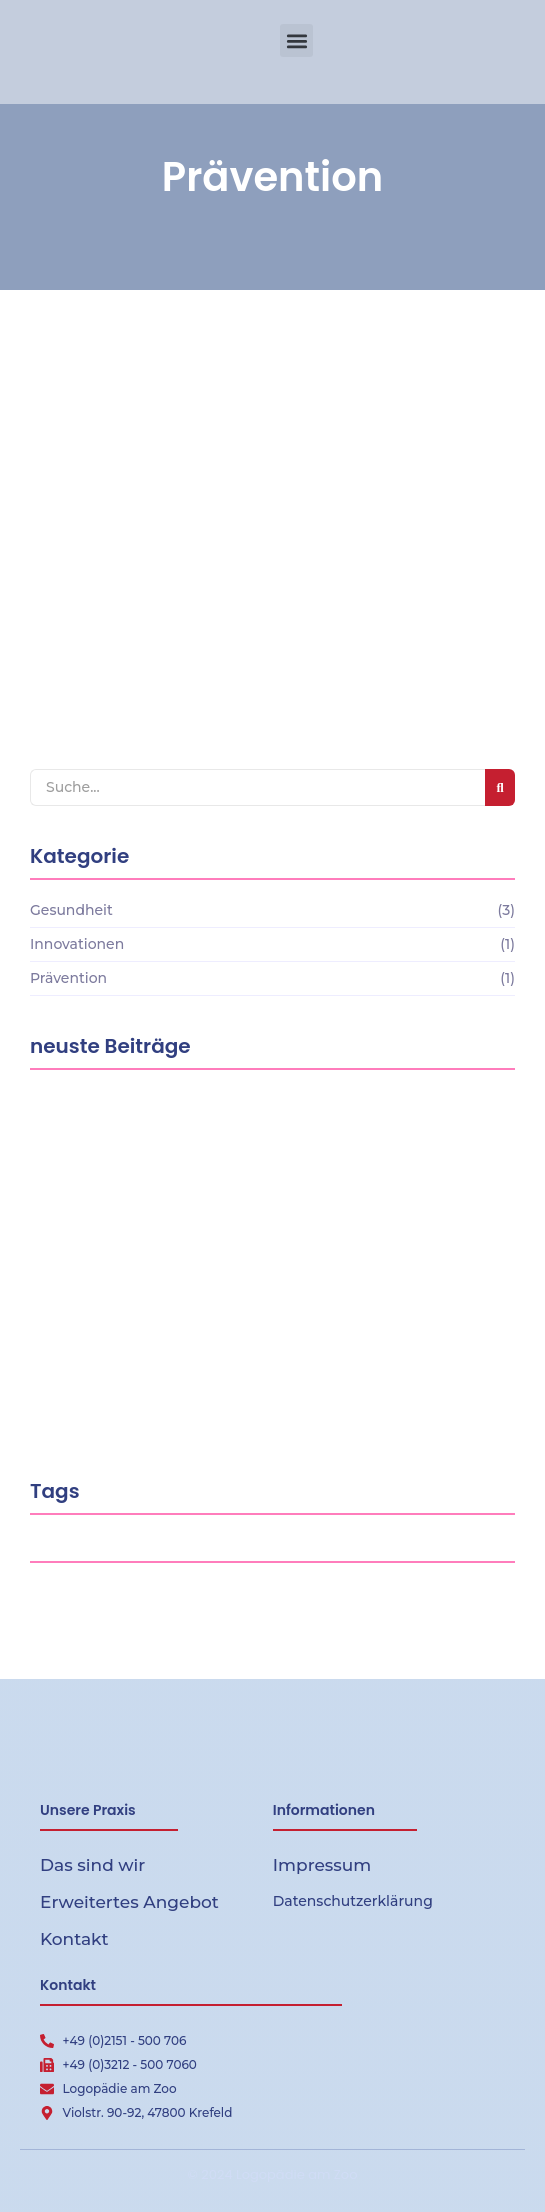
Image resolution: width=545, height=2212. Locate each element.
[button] (296, 40)
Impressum (322, 1865)
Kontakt (74, 1939)
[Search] (257, 787)
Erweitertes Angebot (129, 1902)
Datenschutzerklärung (353, 1901)
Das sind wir (92, 1865)
